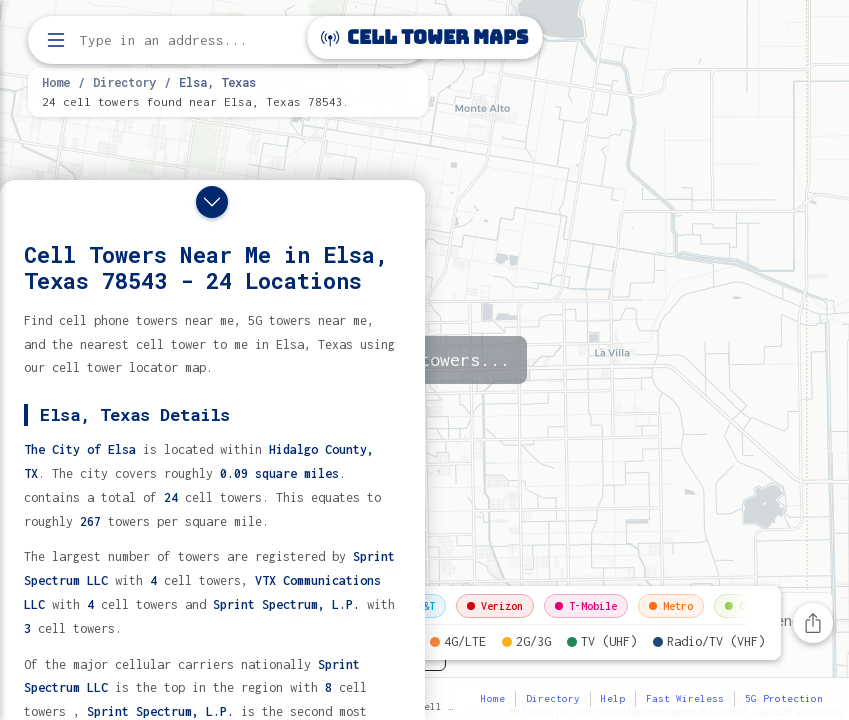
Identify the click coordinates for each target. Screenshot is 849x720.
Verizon (495, 606)
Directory (124, 82)
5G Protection (784, 698)
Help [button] (613, 698)
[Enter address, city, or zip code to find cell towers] (230, 40)
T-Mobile (586, 606)
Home (56, 82)
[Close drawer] (212, 202)
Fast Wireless (685, 698)
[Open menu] (56, 40)
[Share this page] (813, 623)
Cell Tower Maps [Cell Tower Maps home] (424, 37)
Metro (671, 606)
